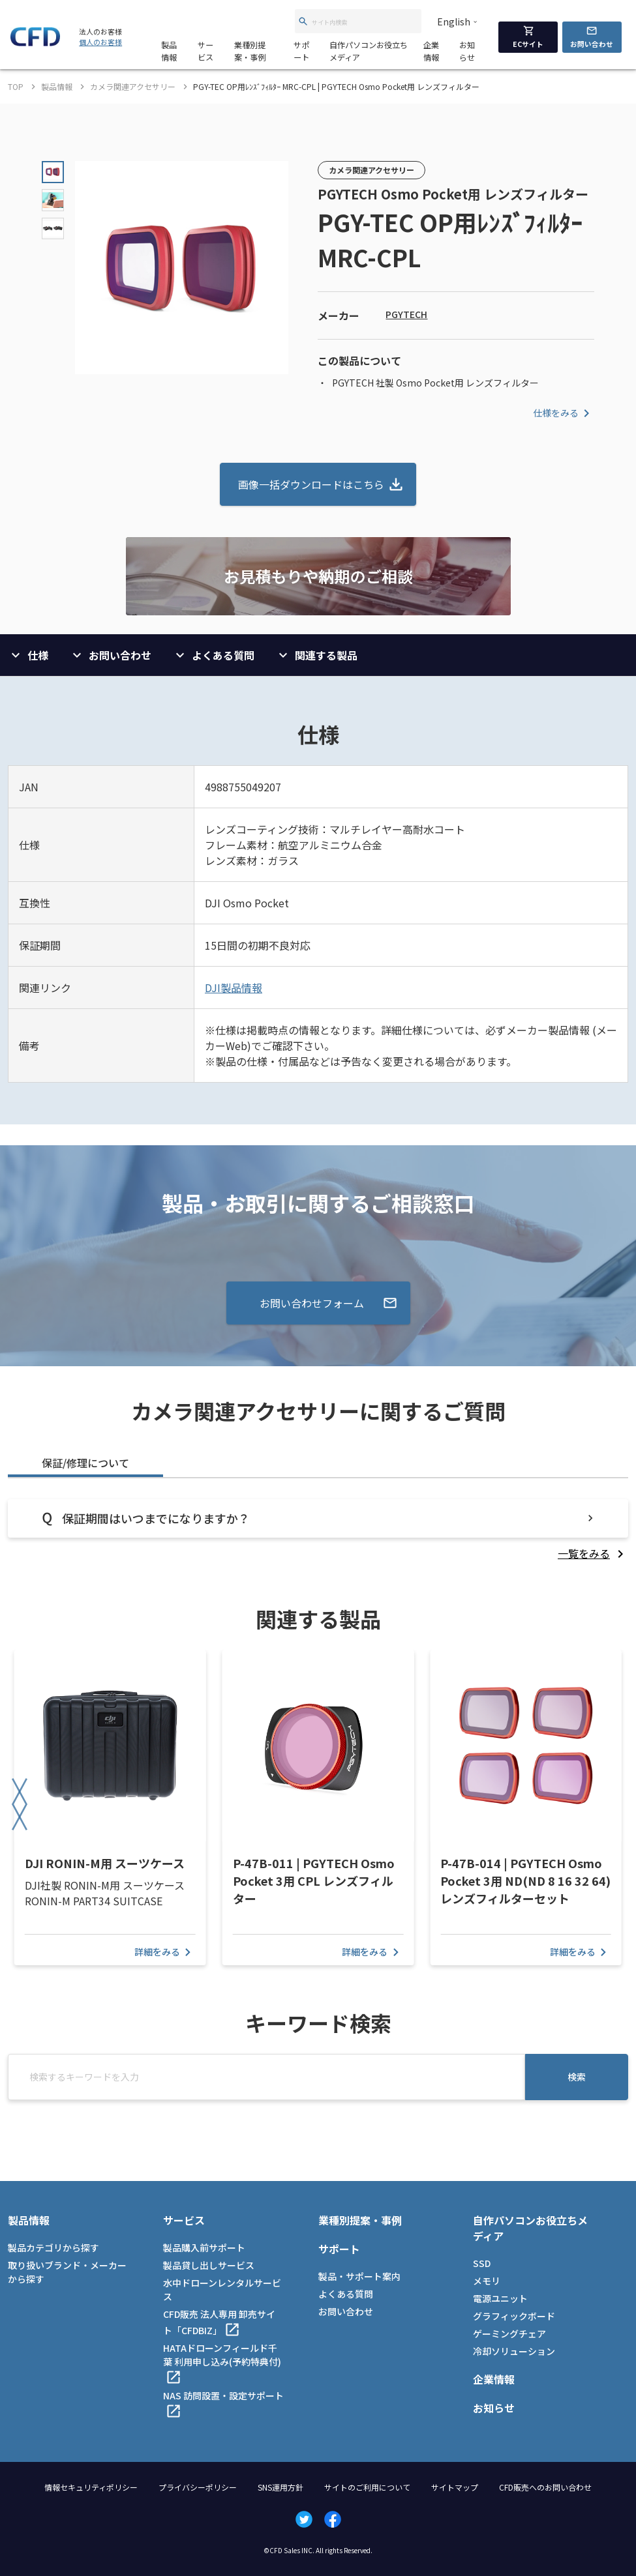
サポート (301, 51)
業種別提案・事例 (249, 51)
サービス (205, 51)
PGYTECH (406, 314)
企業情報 (431, 51)
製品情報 (169, 51)
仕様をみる (563, 413)
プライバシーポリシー (198, 2487)
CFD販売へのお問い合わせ (545, 2487)
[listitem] (593, 1553)
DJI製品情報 (233, 987)
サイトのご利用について (367, 2487)
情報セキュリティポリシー (91, 2487)
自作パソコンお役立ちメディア (368, 51)
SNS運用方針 (280, 2487)
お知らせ (467, 51)
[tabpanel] (318, 1530)
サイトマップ (454, 2487)
